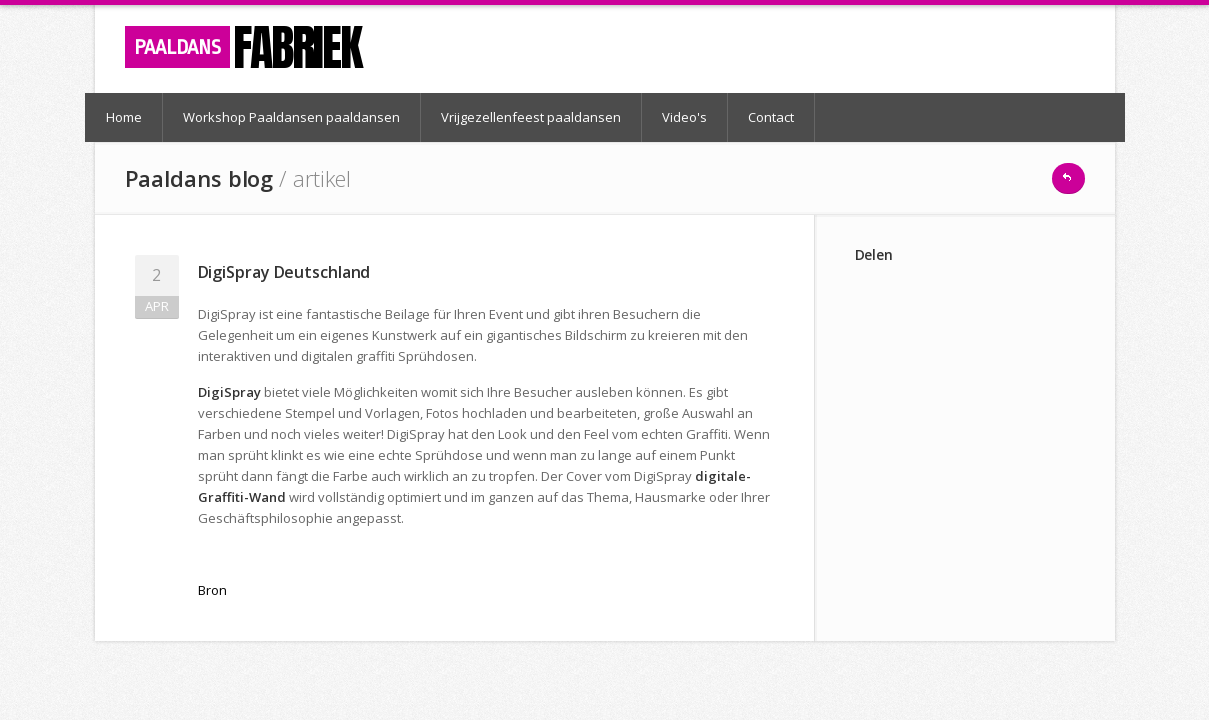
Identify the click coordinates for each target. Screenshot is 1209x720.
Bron (212, 590)
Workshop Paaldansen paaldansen (291, 117)
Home (124, 117)
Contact (771, 117)
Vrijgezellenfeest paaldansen (531, 117)
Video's (684, 117)
